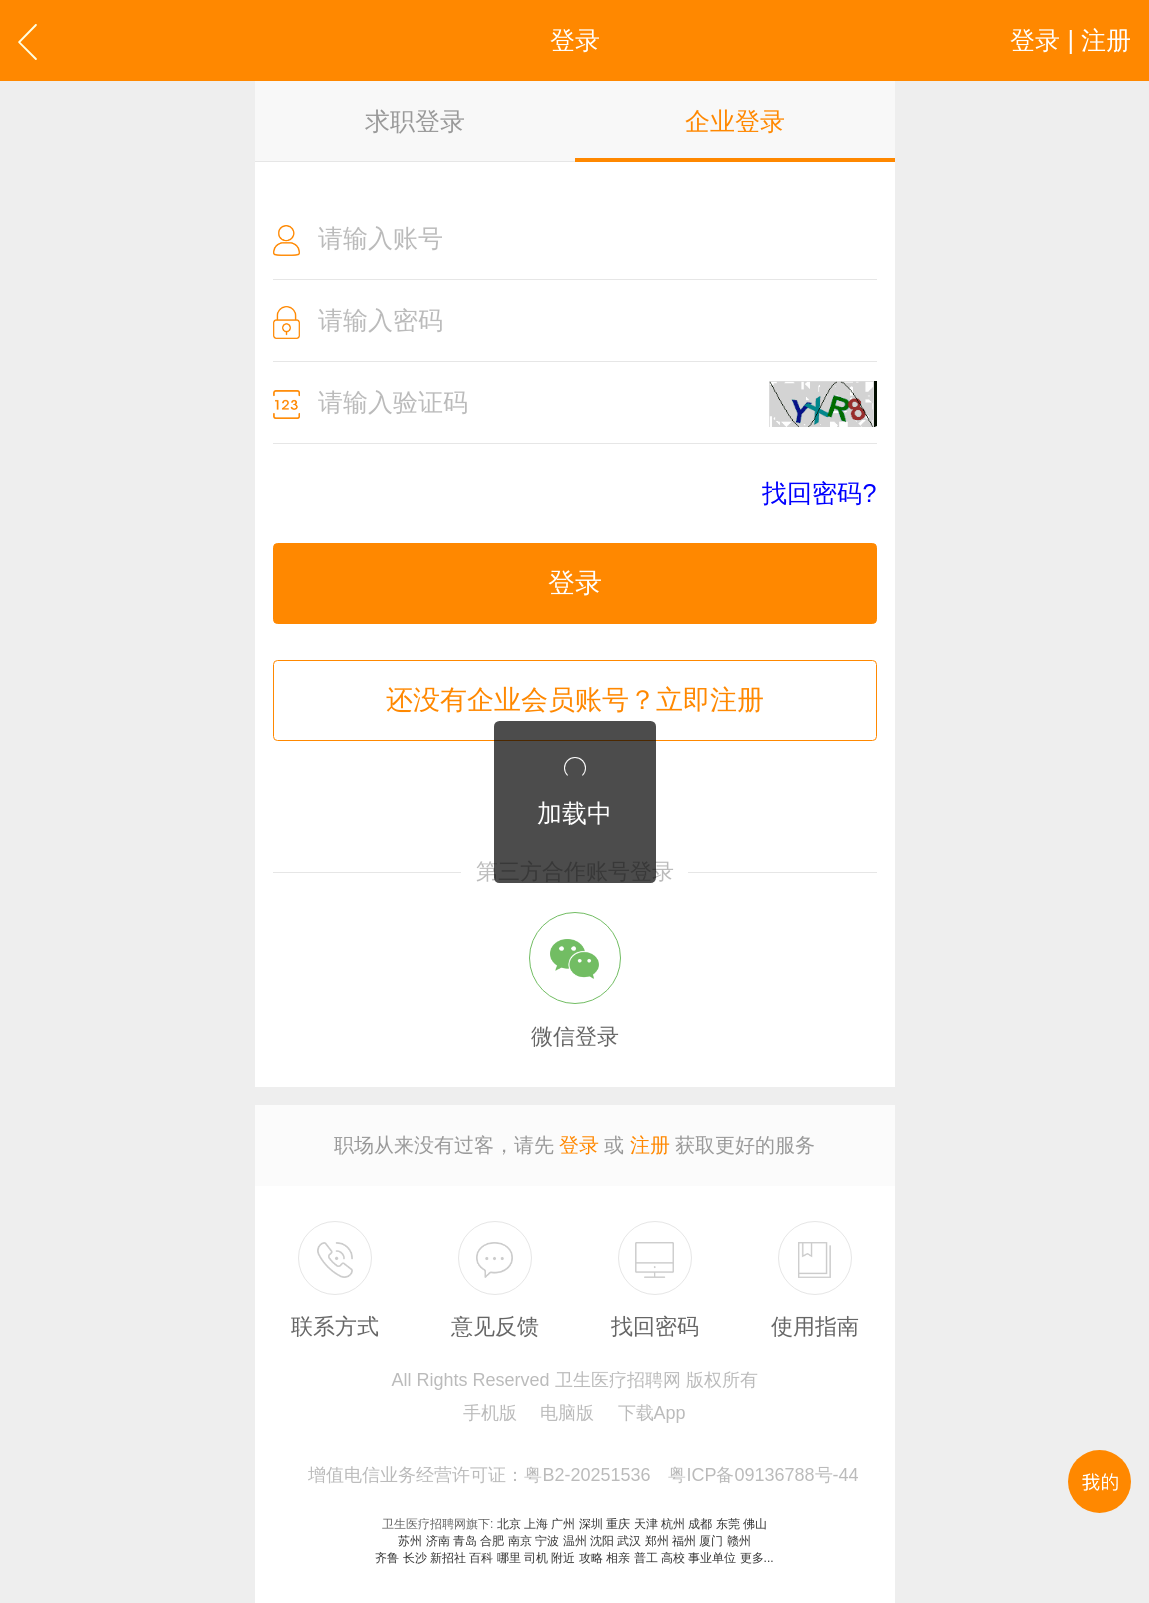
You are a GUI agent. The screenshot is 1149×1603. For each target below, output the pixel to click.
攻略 (591, 1558)
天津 (646, 1524)
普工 (646, 1558)
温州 (575, 1541)
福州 (684, 1541)
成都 (700, 1524)
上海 (536, 1524)
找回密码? (819, 493)
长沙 (415, 1558)
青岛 (465, 1541)
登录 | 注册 (1070, 40)
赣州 (739, 1541)
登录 (575, 583)
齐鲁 (387, 1558)
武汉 (629, 1541)
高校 (673, 1558)
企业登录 (735, 121)
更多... (757, 1558)
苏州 (410, 1541)
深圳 (591, 1524)
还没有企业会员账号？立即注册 (575, 700)
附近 (563, 1558)
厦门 (711, 1541)
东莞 (728, 1524)
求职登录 (415, 121)
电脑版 (567, 1413)
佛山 (755, 1524)
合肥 (492, 1541)
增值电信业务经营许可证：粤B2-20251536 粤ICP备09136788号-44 (583, 1475)
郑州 (657, 1541)
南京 (520, 1541)
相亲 (618, 1558)
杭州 (673, 1524)
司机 (536, 1558)
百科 (481, 1558)
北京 (509, 1524)
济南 (438, 1541)
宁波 (547, 1541)
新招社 (448, 1558)
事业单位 (712, 1558)
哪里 (509, 1558)
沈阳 (602, 1541)
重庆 (618, 1524)
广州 (563, 1524)
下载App (652, 1413)
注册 (650, 1145)
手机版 (490, 1413)
